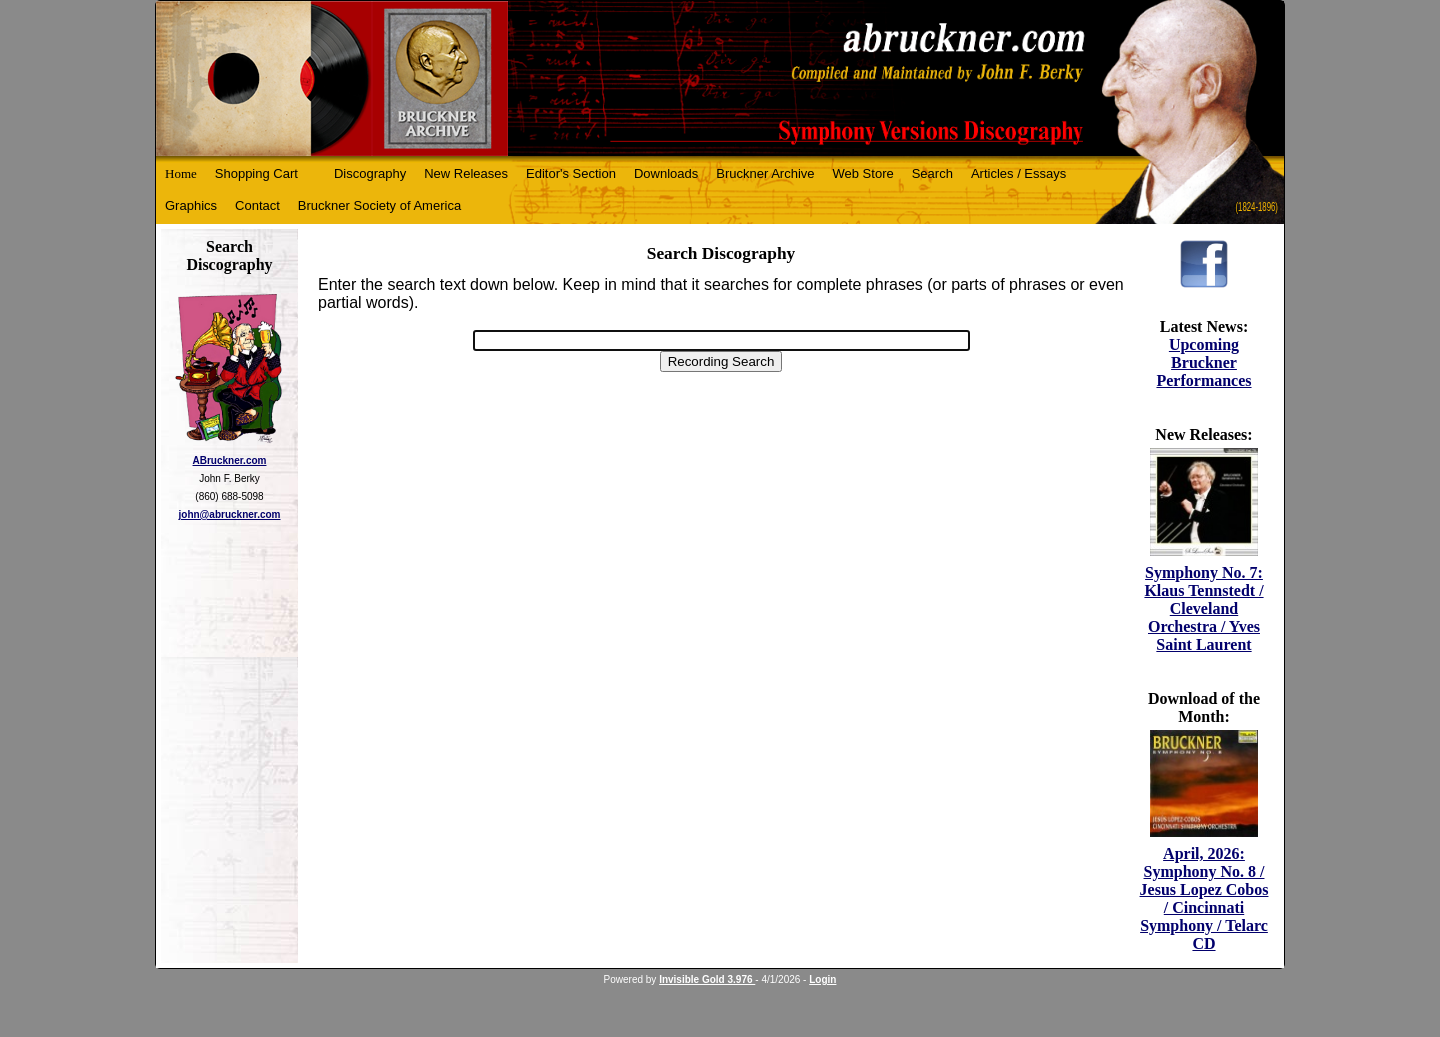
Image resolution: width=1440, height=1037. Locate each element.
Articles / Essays (1018, 173)
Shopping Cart (256, 173)
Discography (370, 173)
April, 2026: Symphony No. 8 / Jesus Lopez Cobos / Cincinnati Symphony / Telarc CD (1204, 898)
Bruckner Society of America (379, 205)
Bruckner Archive (765, 173)
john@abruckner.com (230, 514)
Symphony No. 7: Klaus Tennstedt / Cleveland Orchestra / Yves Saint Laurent (1203, 608)
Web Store (863, 173)
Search (932, 173)
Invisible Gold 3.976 (707, 979)
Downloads (666, 173)
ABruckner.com (230, 460)
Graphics (191, 205)
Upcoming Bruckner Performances (1203, 362)
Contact (257, 205)
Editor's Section (571, 173)
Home (181, 173)
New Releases (466, 173)
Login (822, 979)
